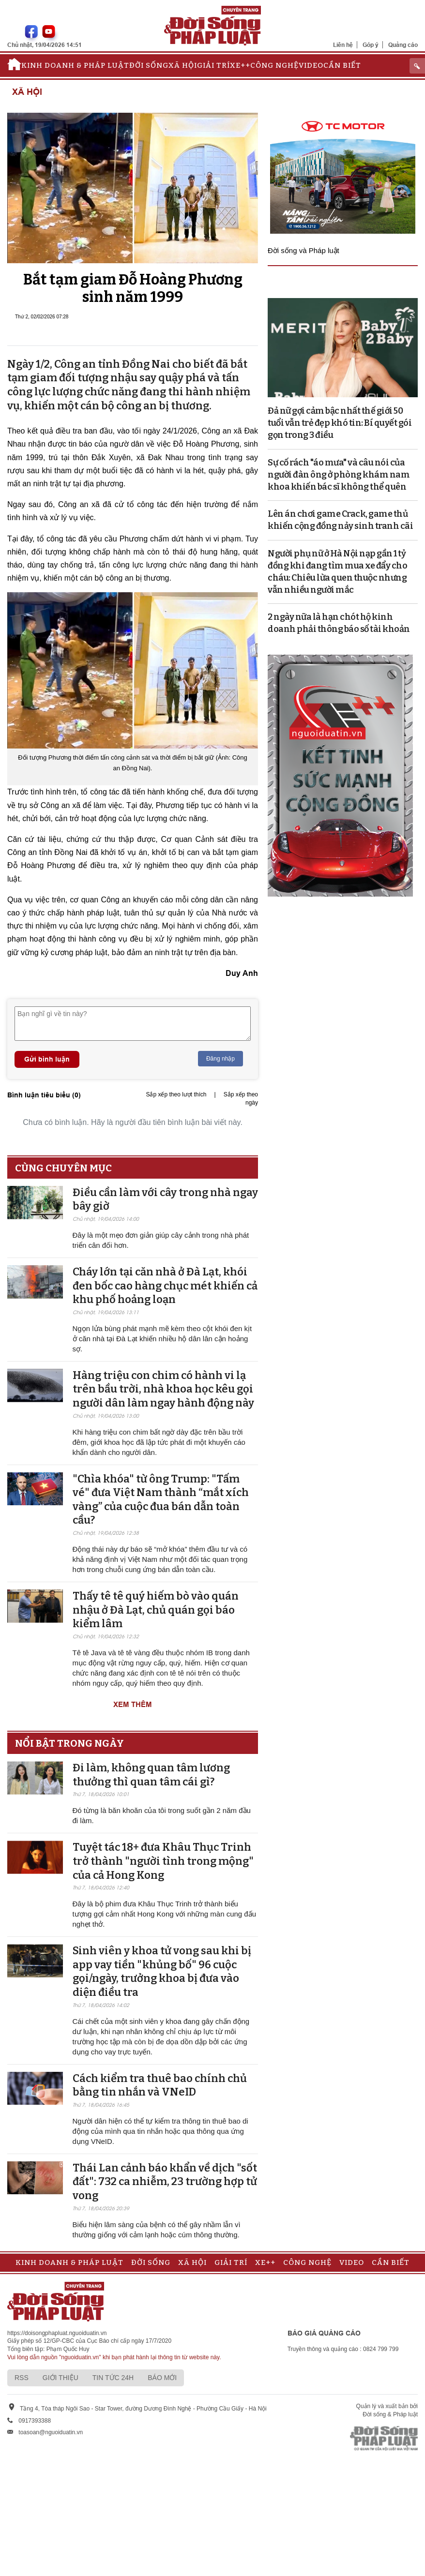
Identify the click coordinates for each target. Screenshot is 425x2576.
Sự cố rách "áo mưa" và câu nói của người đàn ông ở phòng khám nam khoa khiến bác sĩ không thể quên (339, 474)
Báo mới (162, 2377)
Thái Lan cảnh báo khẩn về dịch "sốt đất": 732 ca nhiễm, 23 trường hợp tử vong (165, 2181)
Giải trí (213, 65)
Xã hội (182, 65)
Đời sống (148, 65)
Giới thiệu (60, 2377)
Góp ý (371, 44)
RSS (22, 2377)
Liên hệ (343, 44)
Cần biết (342, 65)
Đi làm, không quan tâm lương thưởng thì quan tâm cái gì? (151, 1774)
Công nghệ (274, 65)
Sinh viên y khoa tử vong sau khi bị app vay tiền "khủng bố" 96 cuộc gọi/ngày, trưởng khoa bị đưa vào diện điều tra (162, 1971)
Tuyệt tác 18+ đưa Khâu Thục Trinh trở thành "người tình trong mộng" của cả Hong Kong (163, 1861)
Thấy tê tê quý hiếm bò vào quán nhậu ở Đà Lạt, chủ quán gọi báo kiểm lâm (156, 1609)
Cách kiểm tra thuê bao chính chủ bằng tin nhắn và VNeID (160, 2085)
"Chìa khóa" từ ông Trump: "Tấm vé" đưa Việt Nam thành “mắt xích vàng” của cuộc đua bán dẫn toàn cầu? (161, 1499)
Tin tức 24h (113, 2377)
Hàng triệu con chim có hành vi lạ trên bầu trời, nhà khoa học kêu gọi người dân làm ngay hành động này (163, 1389)
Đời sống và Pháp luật (303, 250)
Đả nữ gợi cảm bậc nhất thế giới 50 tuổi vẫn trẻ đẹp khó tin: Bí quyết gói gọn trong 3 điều (339, 422)
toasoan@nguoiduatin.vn (50, 2432)
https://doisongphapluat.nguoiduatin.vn (57, 2333)
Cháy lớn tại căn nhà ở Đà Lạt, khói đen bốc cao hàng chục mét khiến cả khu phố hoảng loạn (165, 1285)
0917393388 (34, 2420)
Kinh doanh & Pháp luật (75, 65)
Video (311, 65)
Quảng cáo (403, 44)
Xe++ (240, 65)
